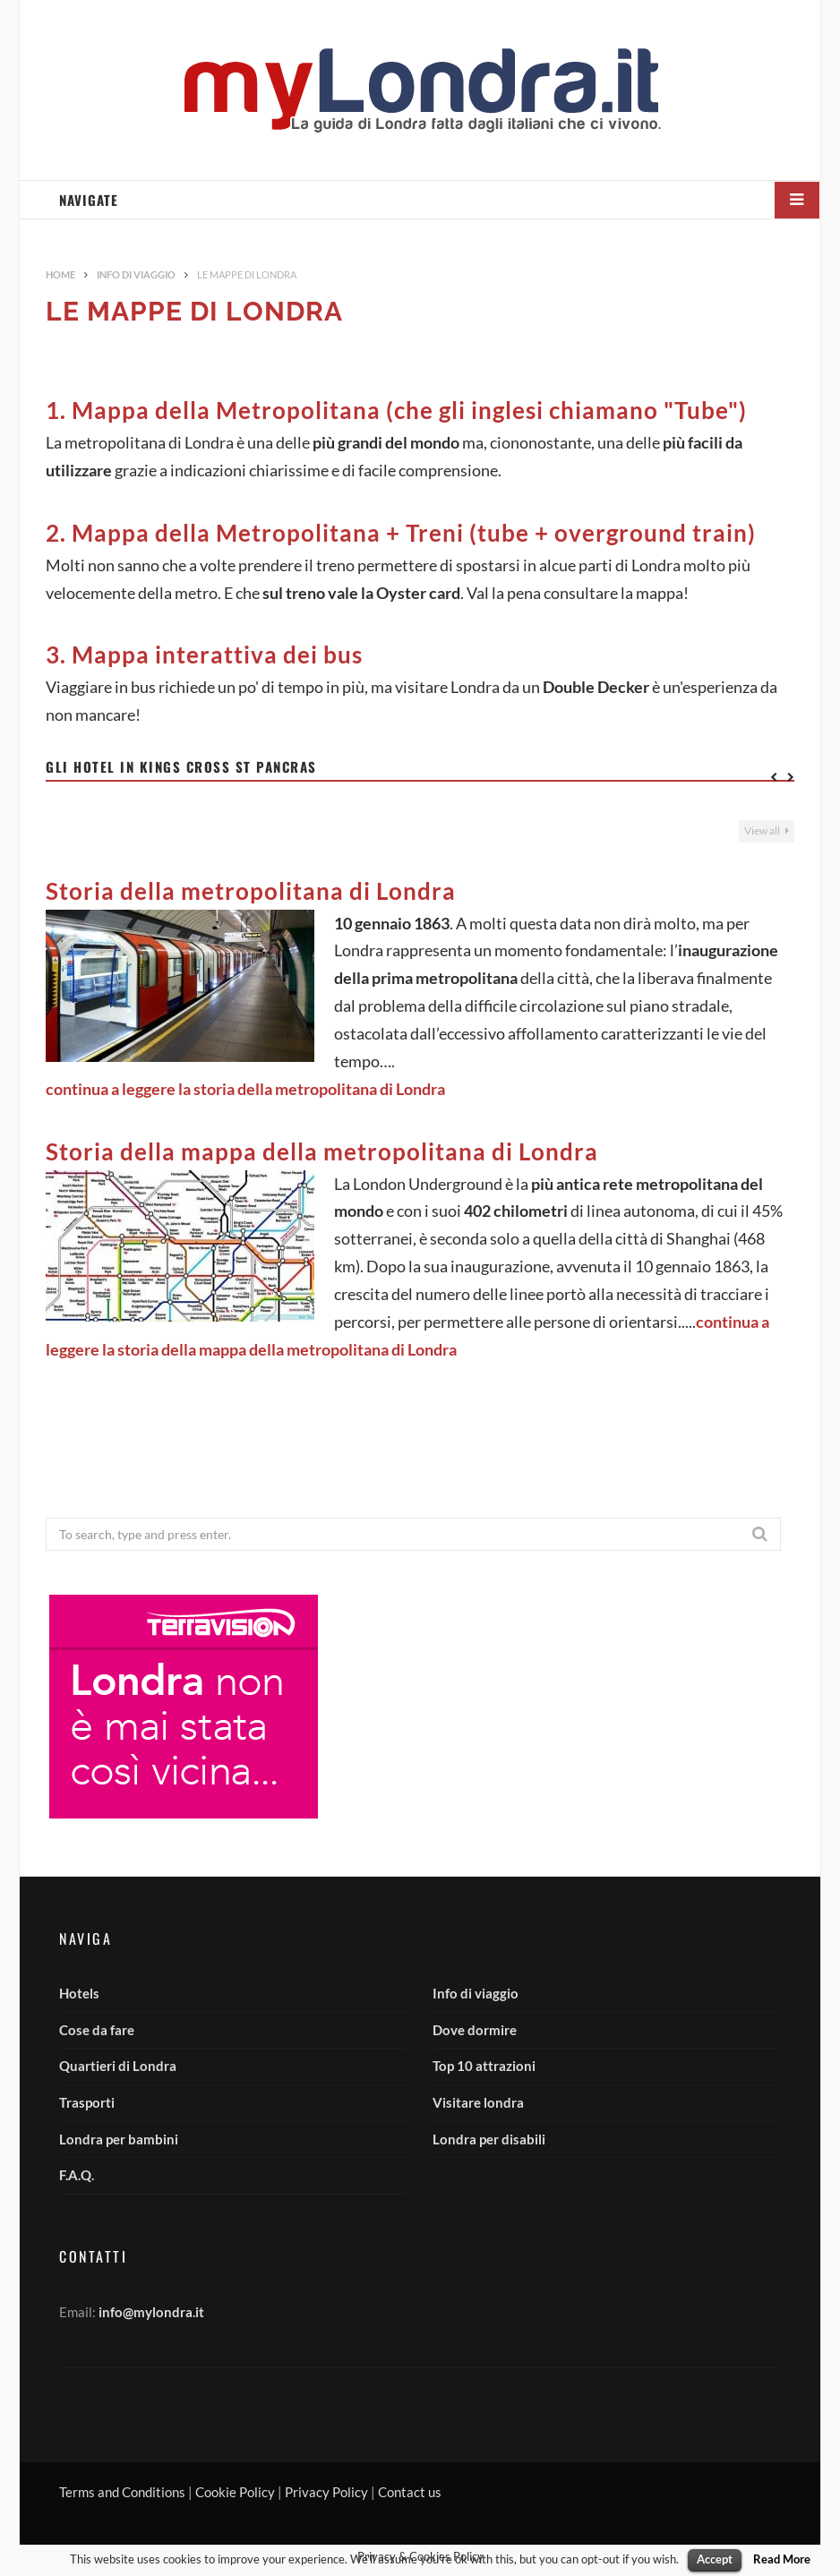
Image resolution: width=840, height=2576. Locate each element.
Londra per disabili (489, 2139)
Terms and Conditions (122, 2492)
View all (766, 830)
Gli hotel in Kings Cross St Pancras (181, 766)
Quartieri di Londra (117, 2066)
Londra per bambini (118, 2139)
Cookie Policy (235, 2492)
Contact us (409, 2492)
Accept (715, 2559)
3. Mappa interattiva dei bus (204, 654)
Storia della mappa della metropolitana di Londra (322, 1151)
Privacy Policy (326, 2492)
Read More (781, 2559)
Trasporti (87, 2102)
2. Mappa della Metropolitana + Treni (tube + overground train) (401, 532)
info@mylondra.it (151, 2312)
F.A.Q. (76, 2175)
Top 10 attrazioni (484, 2066)
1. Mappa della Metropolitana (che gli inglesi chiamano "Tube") (396, 410)
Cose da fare (96, 2030)
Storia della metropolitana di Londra (251, 891)
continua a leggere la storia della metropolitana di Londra (245, 1089)
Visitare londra (478, 2102)
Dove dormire (475, 2030)
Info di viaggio (476, 1993)
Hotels (79, 1993)
